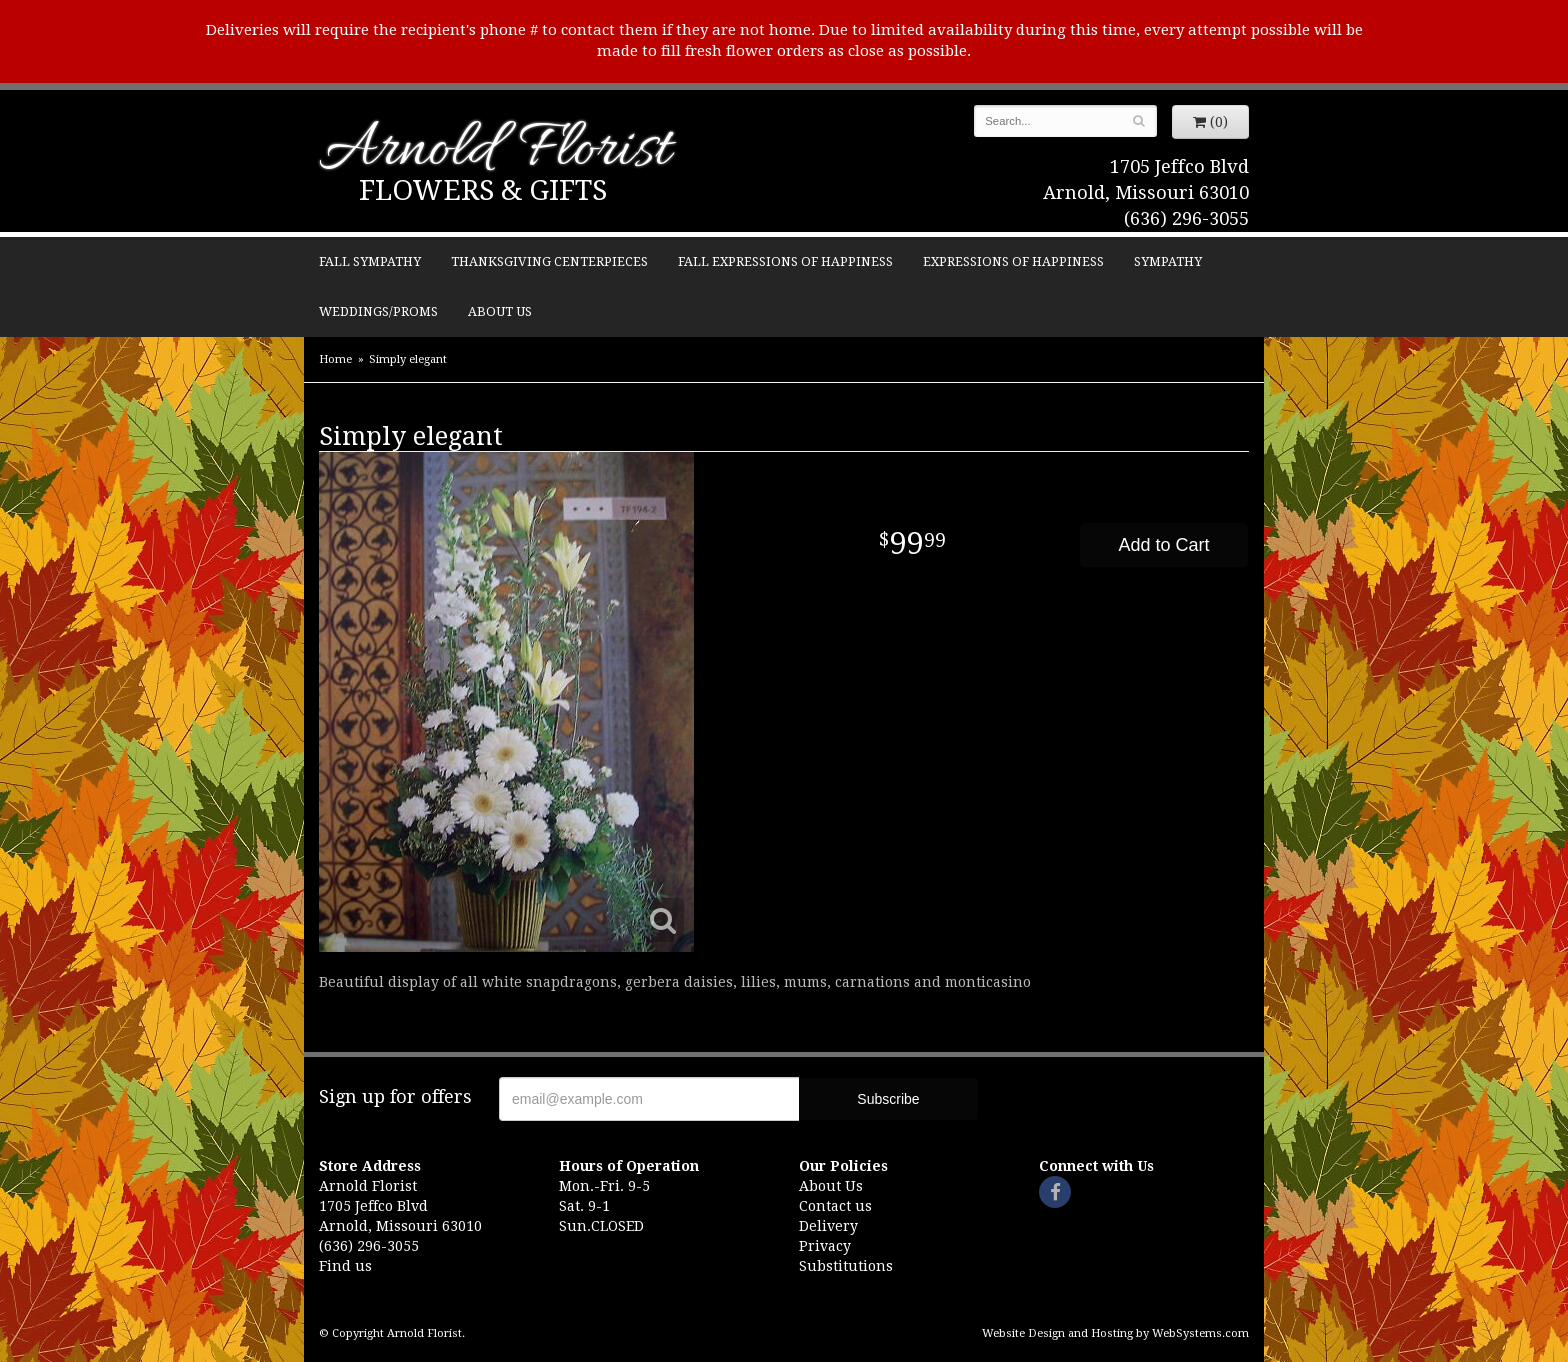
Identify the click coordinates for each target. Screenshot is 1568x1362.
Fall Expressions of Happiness (785, 261)
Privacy (825, 1246)
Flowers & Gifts (483, 190)
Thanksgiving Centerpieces (549, 261)
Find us (345, 1266)
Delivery (828, 1226)
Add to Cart (1163, 545)
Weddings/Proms (378, 311)
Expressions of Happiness (1013, 261)
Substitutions (846, 1266)
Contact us (835, 1206)
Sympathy (1168, 261)
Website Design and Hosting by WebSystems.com (1115, 1333)
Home (335, 359)
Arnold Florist (495, 151)
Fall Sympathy (370, 261)
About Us (500, 311)
